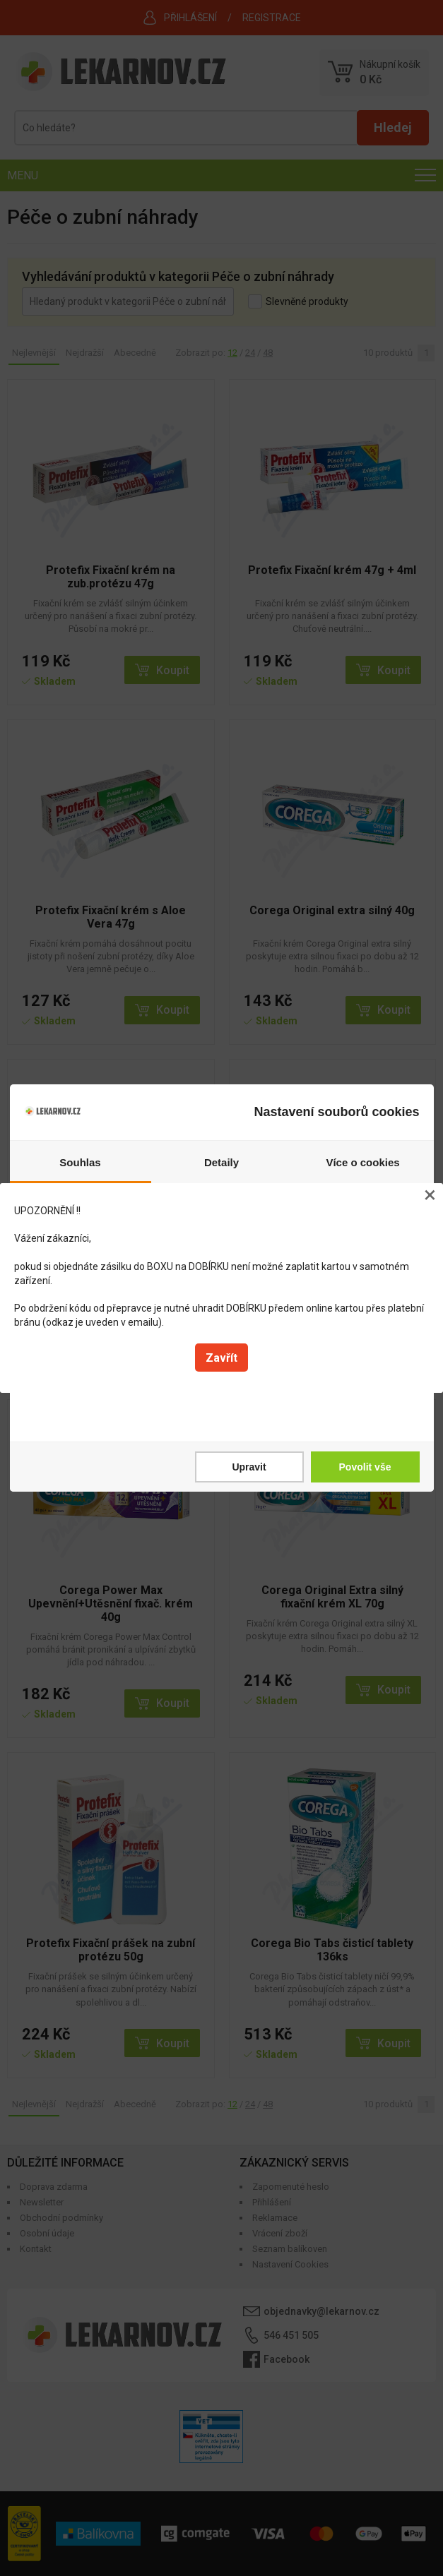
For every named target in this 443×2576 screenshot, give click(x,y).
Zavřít (221, 1358)
